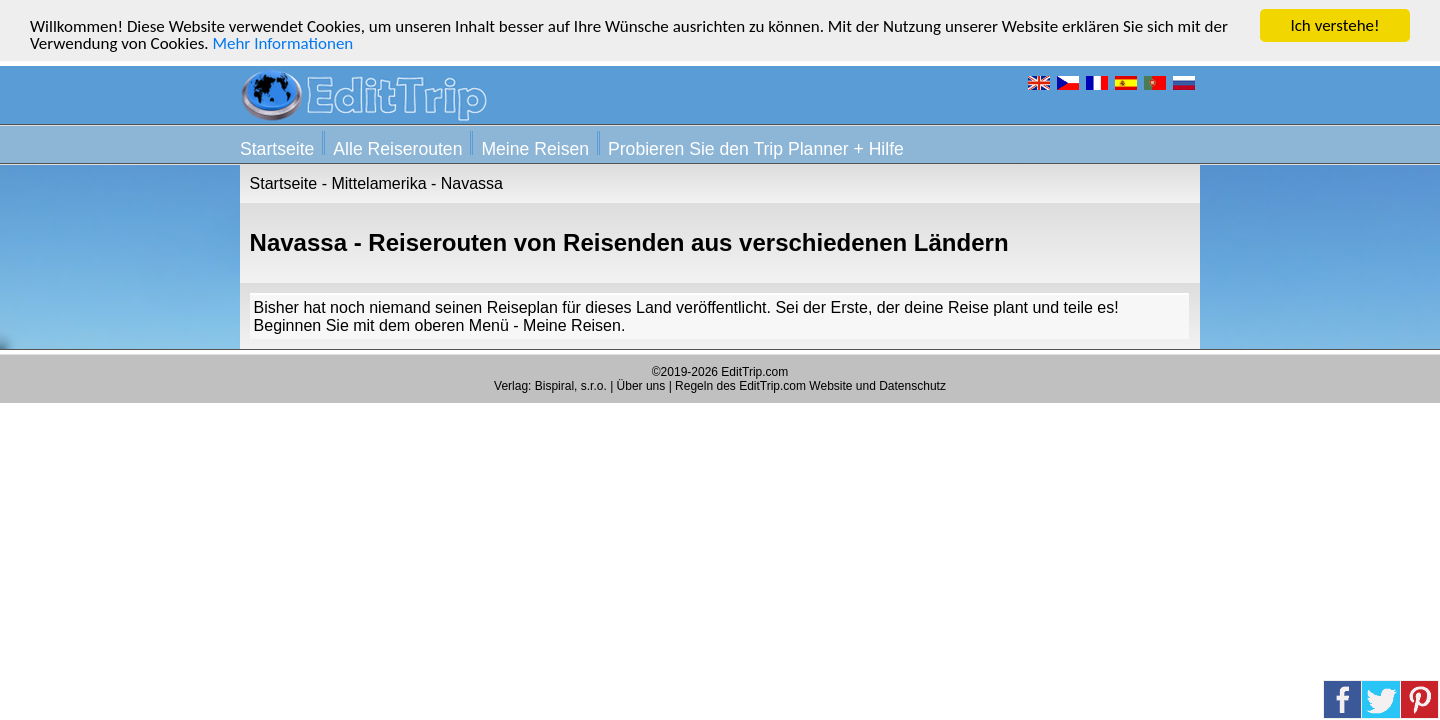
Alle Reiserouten (397, 149)
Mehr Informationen (282, 43)
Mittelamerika (378, 183)
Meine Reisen (535, 149)
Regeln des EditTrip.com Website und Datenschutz (810, 386)
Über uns (641, 386)
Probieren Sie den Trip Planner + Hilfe (756, 149)
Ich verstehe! (1334, 25)
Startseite (277, 149)
